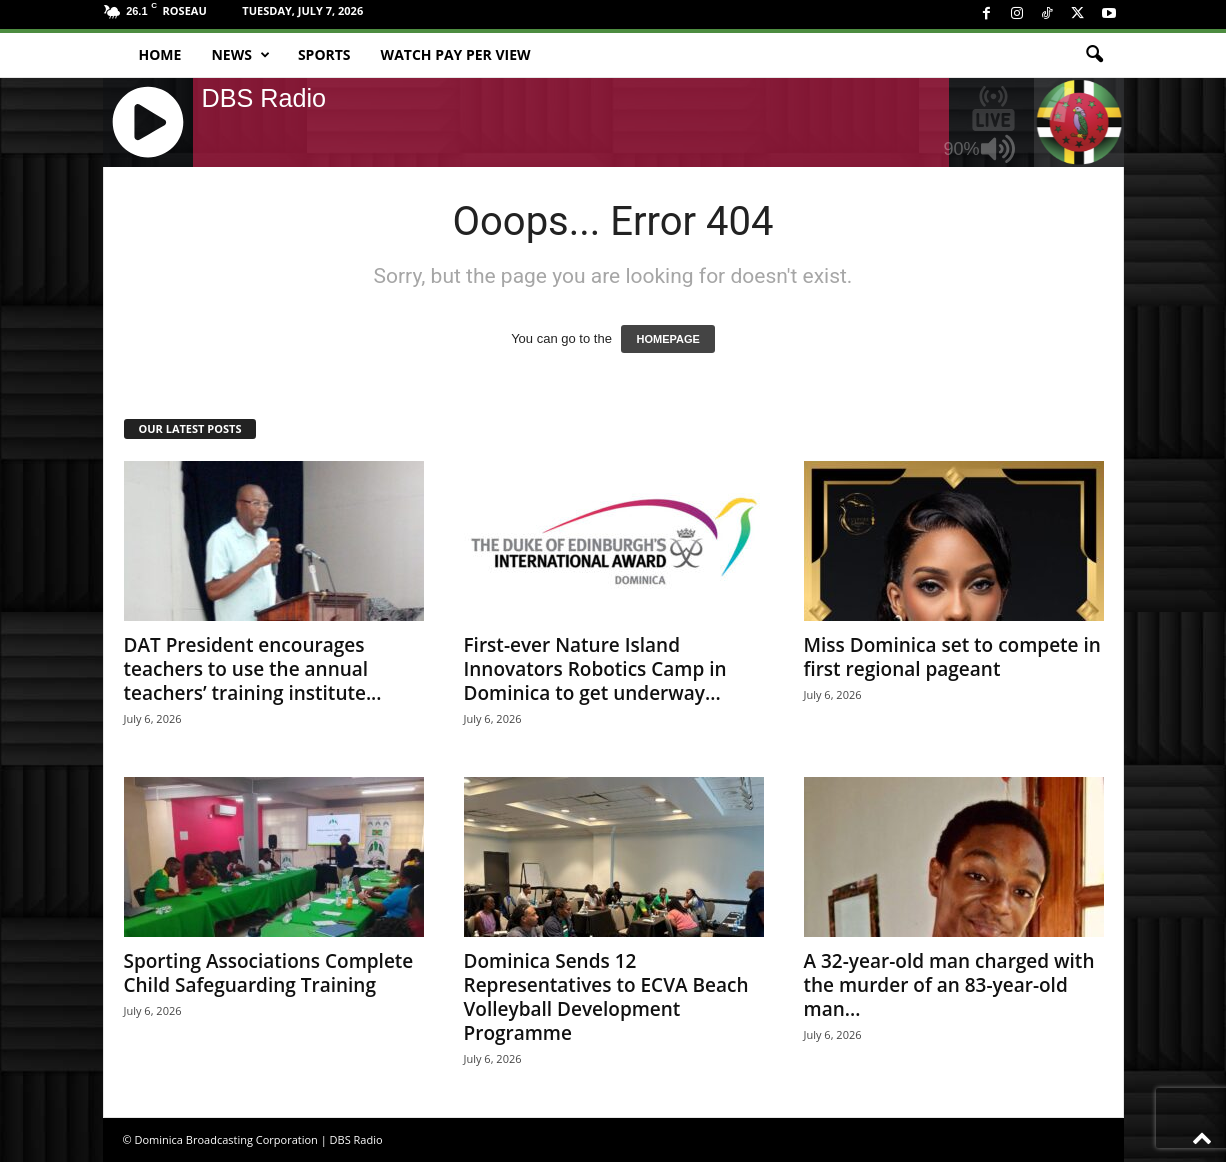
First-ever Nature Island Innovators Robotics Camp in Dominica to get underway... (595, 669)
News (240, 55)
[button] (1094, 55)
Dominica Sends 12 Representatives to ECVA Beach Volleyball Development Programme (606, 997)
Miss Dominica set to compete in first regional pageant (952, 657)
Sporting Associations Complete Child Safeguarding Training (269, 973)
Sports (324, 54)
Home (160, 54)
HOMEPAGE (667, 339)
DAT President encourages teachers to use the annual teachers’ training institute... (253, 669)
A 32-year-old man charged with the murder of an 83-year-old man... (949, 985)
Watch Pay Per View (456, 54)
